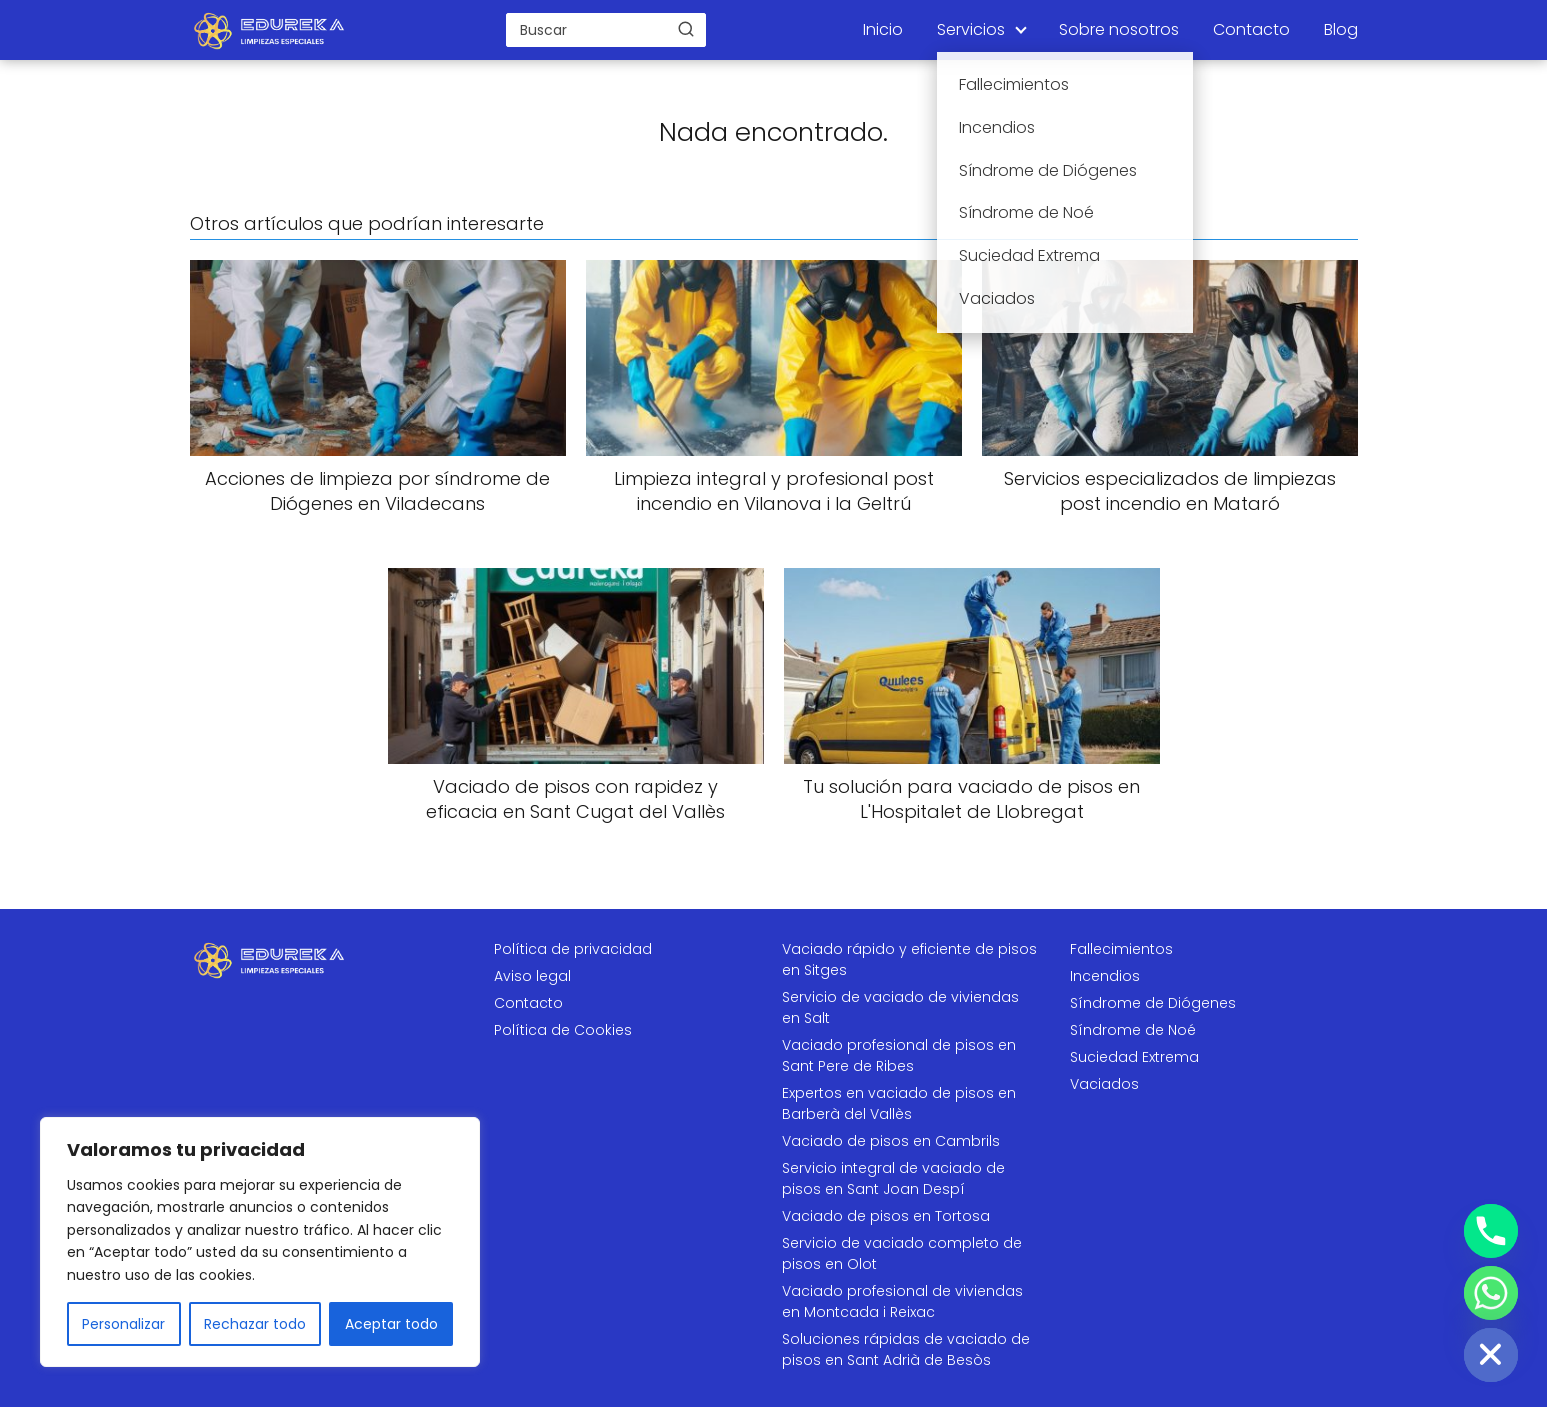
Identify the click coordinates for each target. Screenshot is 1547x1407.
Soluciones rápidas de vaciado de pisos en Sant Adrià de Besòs (906, 1349)
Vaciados (1104, 1084)
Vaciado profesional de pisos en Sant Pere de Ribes (899, 1055)
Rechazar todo (255, 1324)
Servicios (971, 29)
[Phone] (1491, 1231)
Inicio (883, 29)
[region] (260, 1242)
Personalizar (123, 1324)
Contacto (1251, 29)
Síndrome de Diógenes (1153, 1003)
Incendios (1105, 976)
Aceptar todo (391, 1324)
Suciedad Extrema (1134, 1057)
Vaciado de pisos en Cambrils (891, 1141)
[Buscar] (686, 29)
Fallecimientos (1121, 949)
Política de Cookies (563, 1030)
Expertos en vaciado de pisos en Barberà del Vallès (899, 1103)
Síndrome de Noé (1133, 1030)
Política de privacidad (573, 949)
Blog (1341, 29)
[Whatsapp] (1491, 1293)
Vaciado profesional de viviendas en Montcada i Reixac (902, 1301)
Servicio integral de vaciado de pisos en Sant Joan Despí (893, 1178)
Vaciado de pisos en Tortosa (886, 1216)
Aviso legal (532, 976)
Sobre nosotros (1119, 29)
